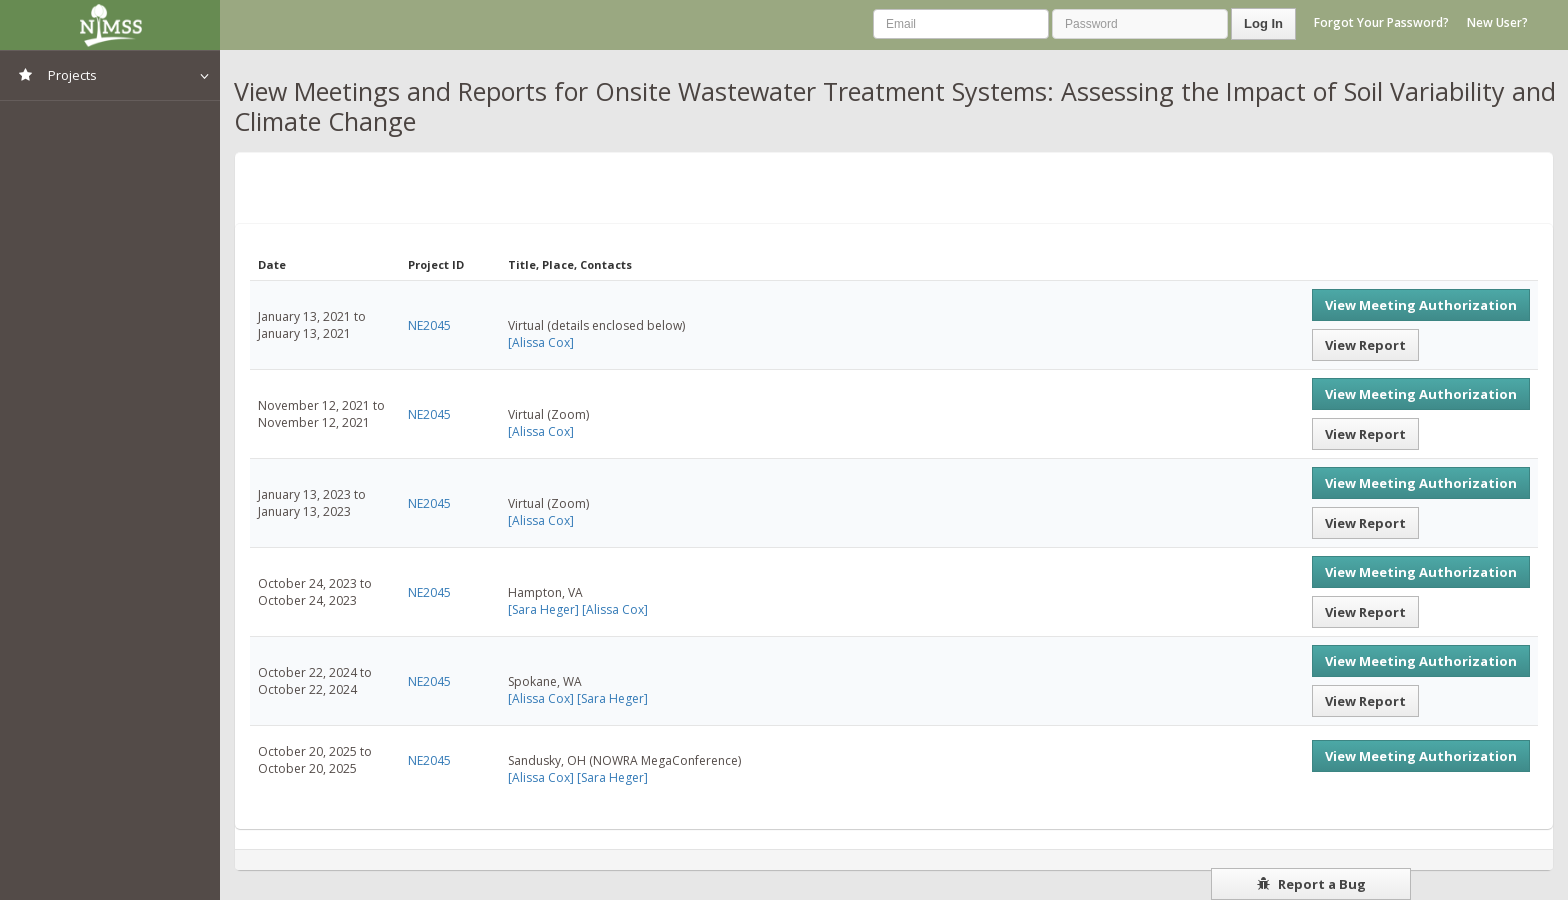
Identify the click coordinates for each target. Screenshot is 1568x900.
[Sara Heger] (543, 609)
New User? (1497, 22)
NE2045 (429, 325)
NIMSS (110, 25)
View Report (1365, 345)
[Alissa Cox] (541, 342)
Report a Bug (1311, 884)
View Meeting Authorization (1421, 305)
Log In (1263, 23)
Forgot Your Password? (1381, 22)
